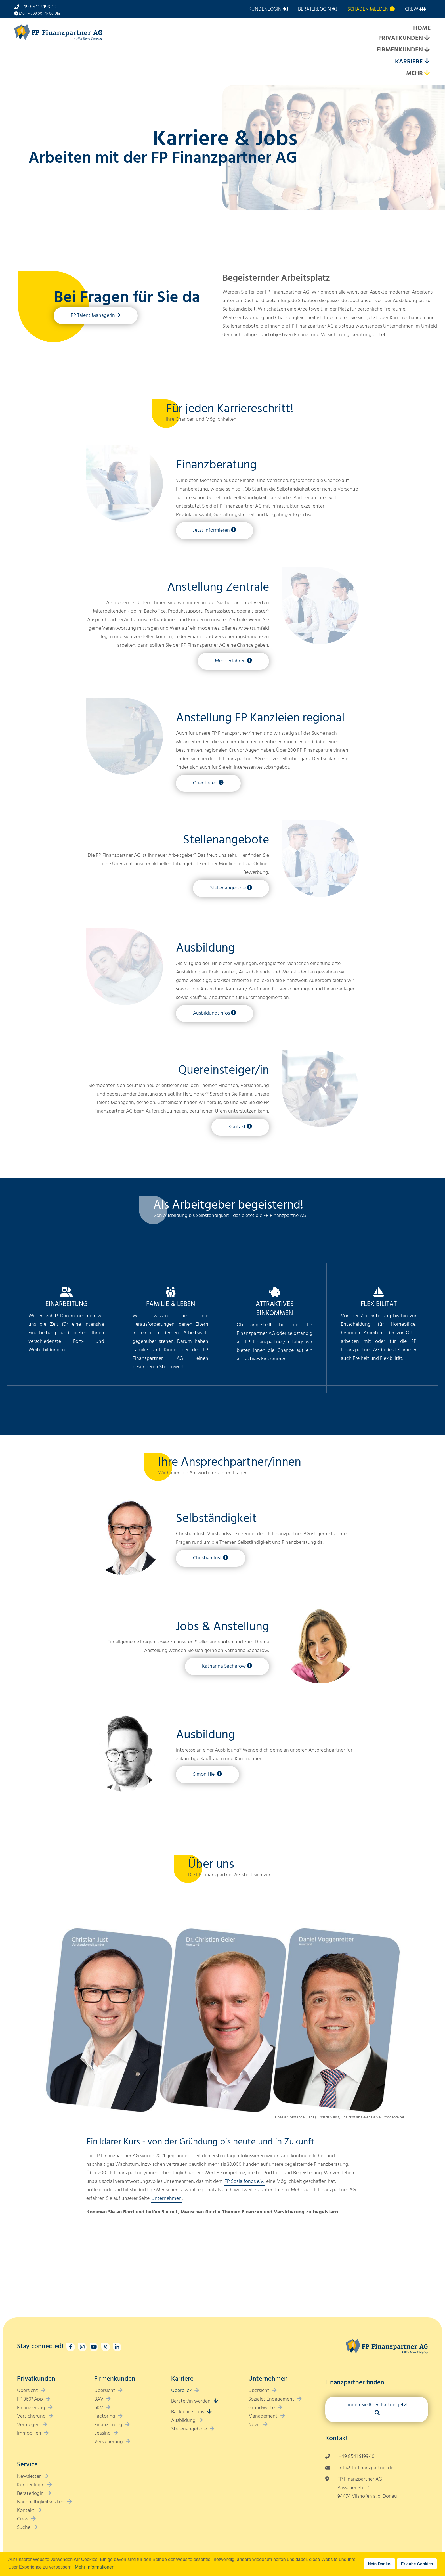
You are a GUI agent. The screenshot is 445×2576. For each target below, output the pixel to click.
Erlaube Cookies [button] (417, 2564)
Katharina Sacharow (224, 1666)
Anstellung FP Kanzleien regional (260, 718)
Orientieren (205, 783)
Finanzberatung (216, 465)
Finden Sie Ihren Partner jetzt (376, 2405)
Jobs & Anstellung (222, 1627)
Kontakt (237, 1127)
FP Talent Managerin (93, 315)
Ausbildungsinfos (211, 1013)
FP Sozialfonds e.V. (244, 2181)
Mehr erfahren (230, 661)
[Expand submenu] (427, 38)
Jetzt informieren (211, 530)
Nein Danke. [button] (379, 2564)
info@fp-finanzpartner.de (366, 2468)
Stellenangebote (226, 840)
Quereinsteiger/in (223, 1070)
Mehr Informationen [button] (94, 2567)
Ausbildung (205, 948)
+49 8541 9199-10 (38, 7)
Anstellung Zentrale (218, 587)
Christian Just (207, 1558)
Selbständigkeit (216, 1518)
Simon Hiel (204, 1774)
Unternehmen (166, 2198)
